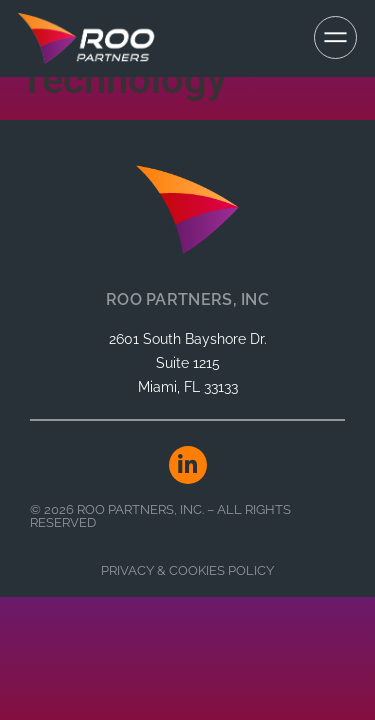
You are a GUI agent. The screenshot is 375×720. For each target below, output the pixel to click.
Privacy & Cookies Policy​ (187, 570)
